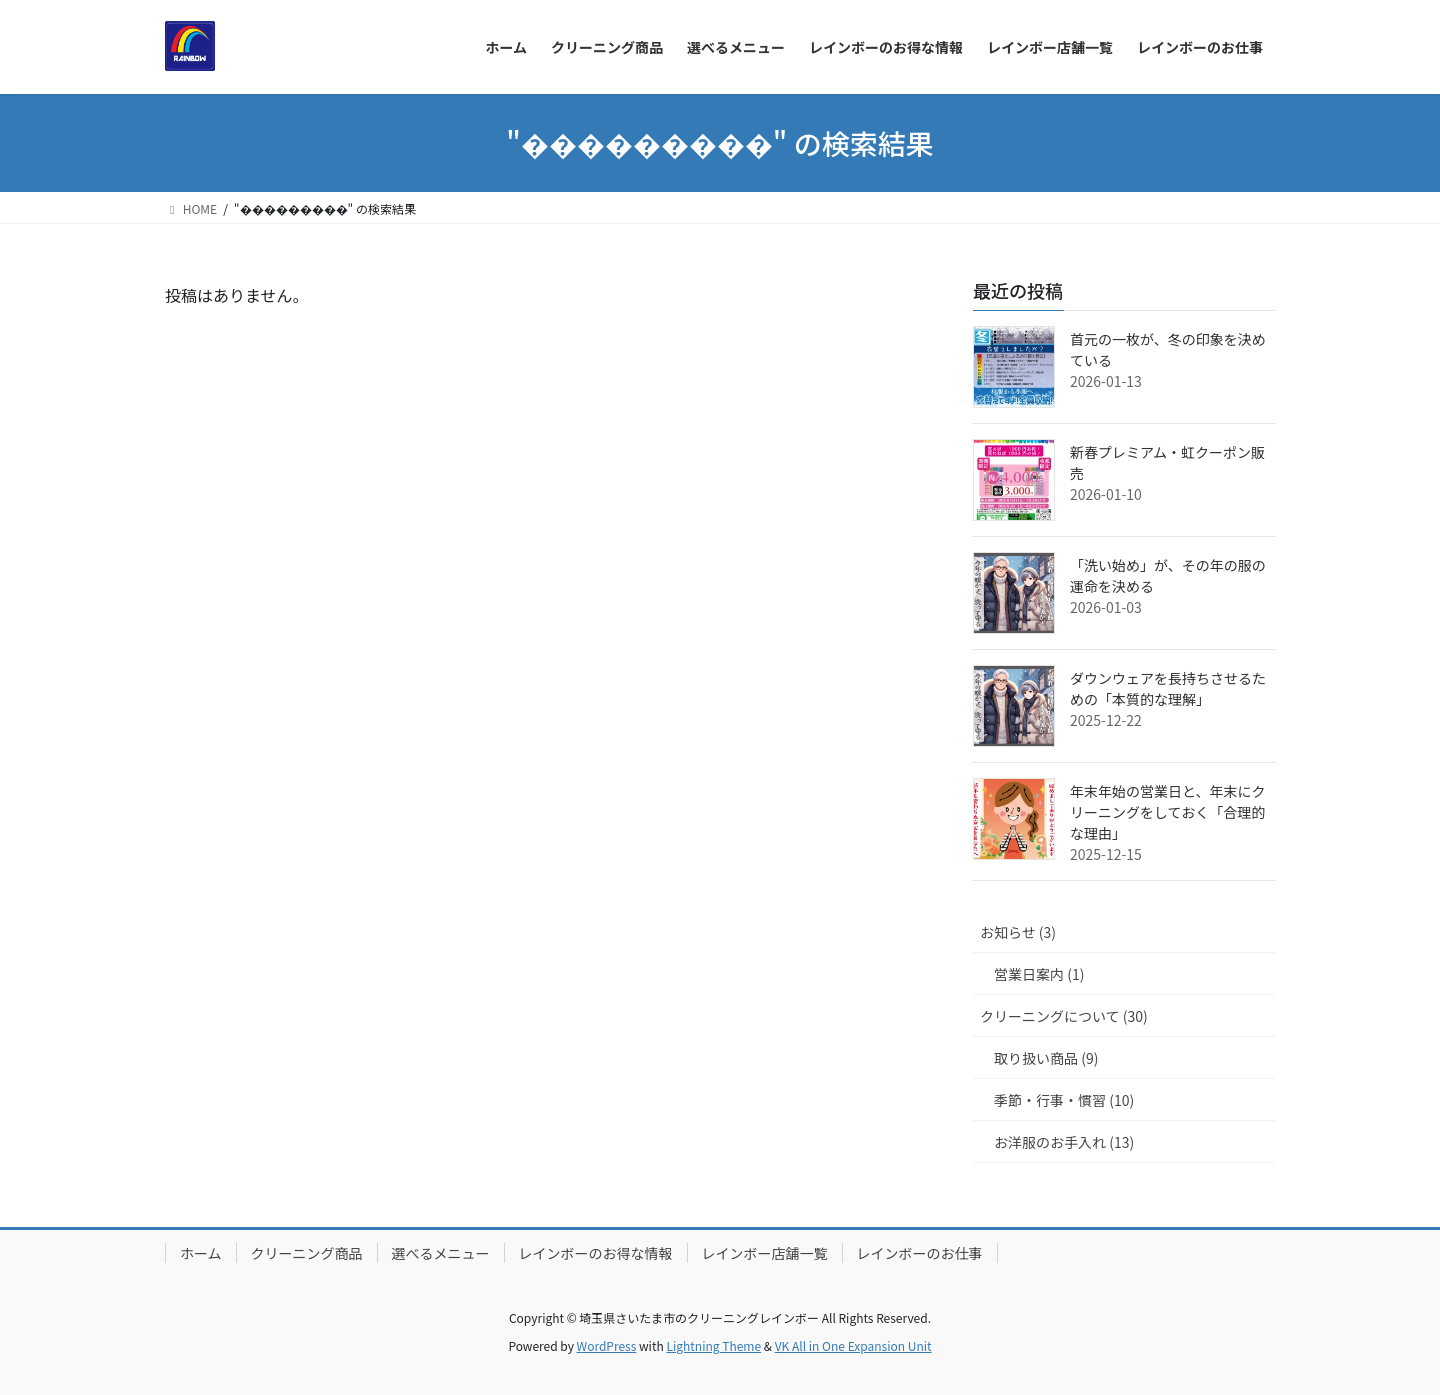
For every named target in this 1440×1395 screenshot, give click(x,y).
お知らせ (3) (1018, 932)
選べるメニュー (441, 1253)
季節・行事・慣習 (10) (1064, 1100)
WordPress (607, 1345)
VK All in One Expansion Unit (853, 1345)
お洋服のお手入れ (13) (1064, 1142)
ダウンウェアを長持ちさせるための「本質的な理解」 (1168, 688)
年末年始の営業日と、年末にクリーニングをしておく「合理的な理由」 (1167, 812)
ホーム (201, 1253)
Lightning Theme (713, 1345)
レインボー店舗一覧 (765, 1253)
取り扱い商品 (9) (1046, 1058)
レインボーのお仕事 (920, 1253)
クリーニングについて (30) (1064, 1016)
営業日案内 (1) (1039, 974)
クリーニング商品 (307, 1253)
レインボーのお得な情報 (596, 1253)
